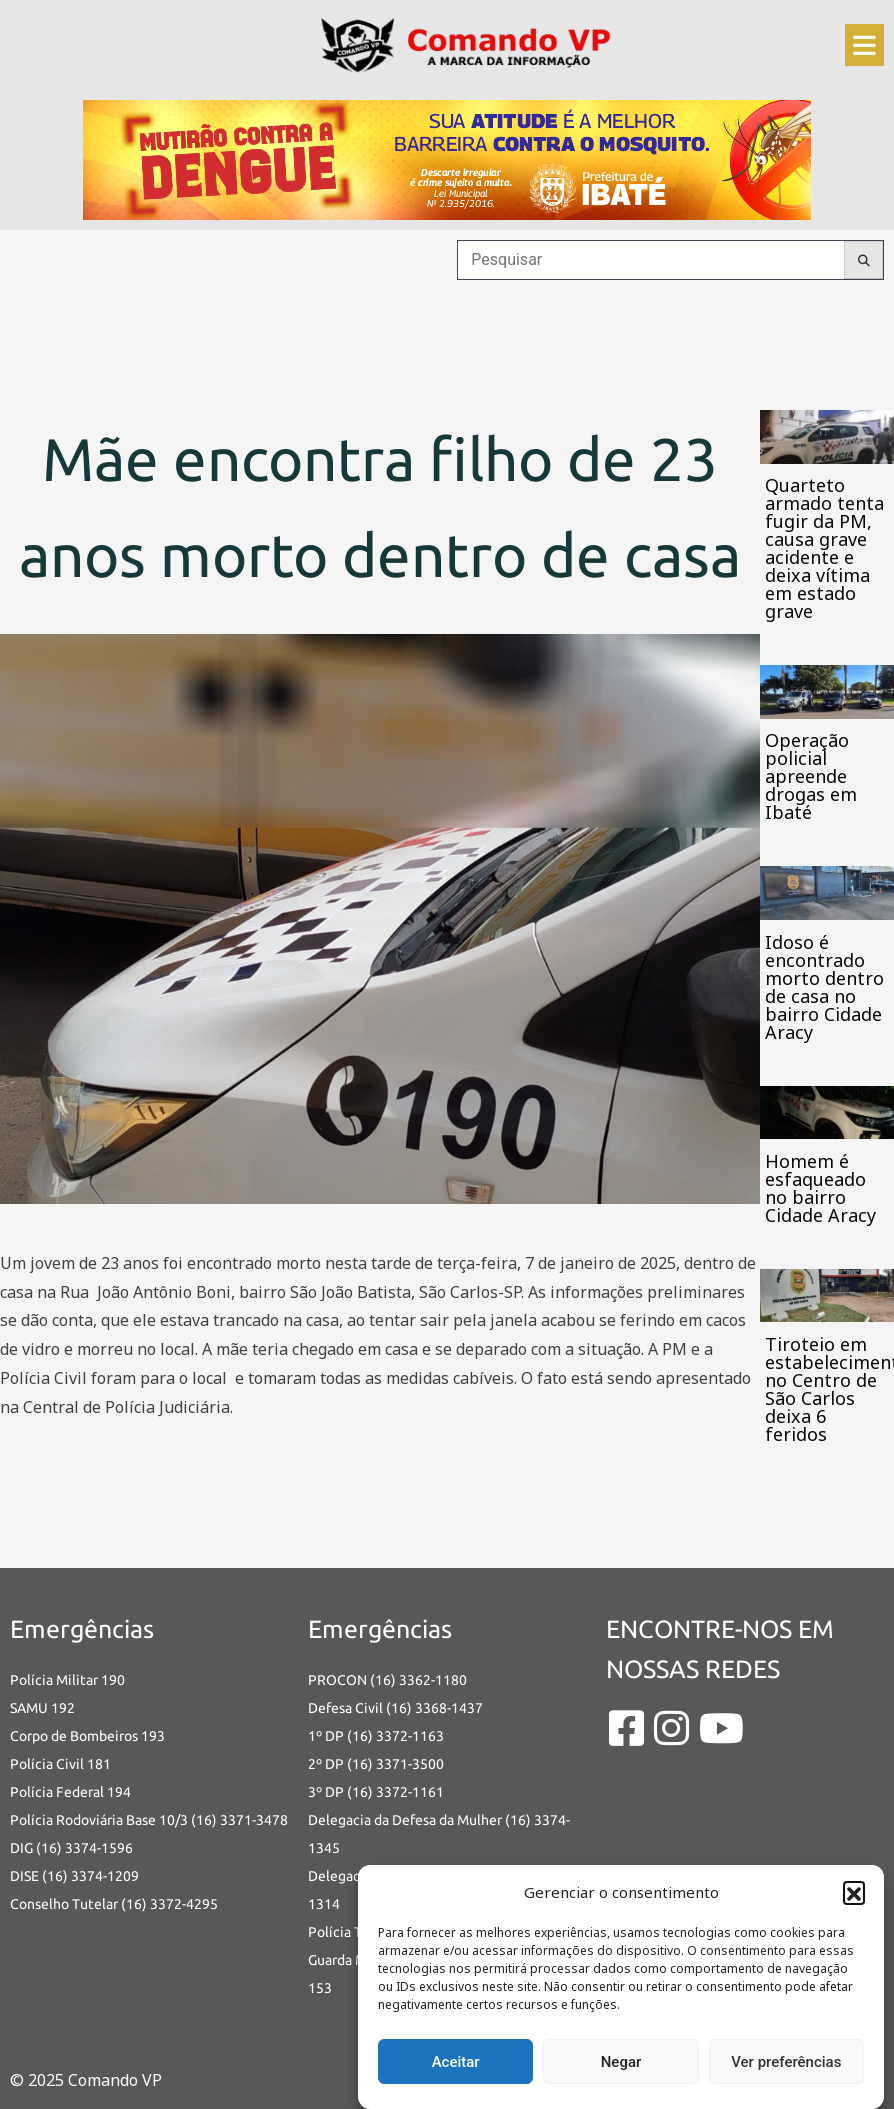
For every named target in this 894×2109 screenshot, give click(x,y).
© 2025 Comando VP (86, 2080)
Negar (621, 2062)
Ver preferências (786, 2062)
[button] (854, 1892)
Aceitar (456, 2062)
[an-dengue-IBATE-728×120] (447, 158)
